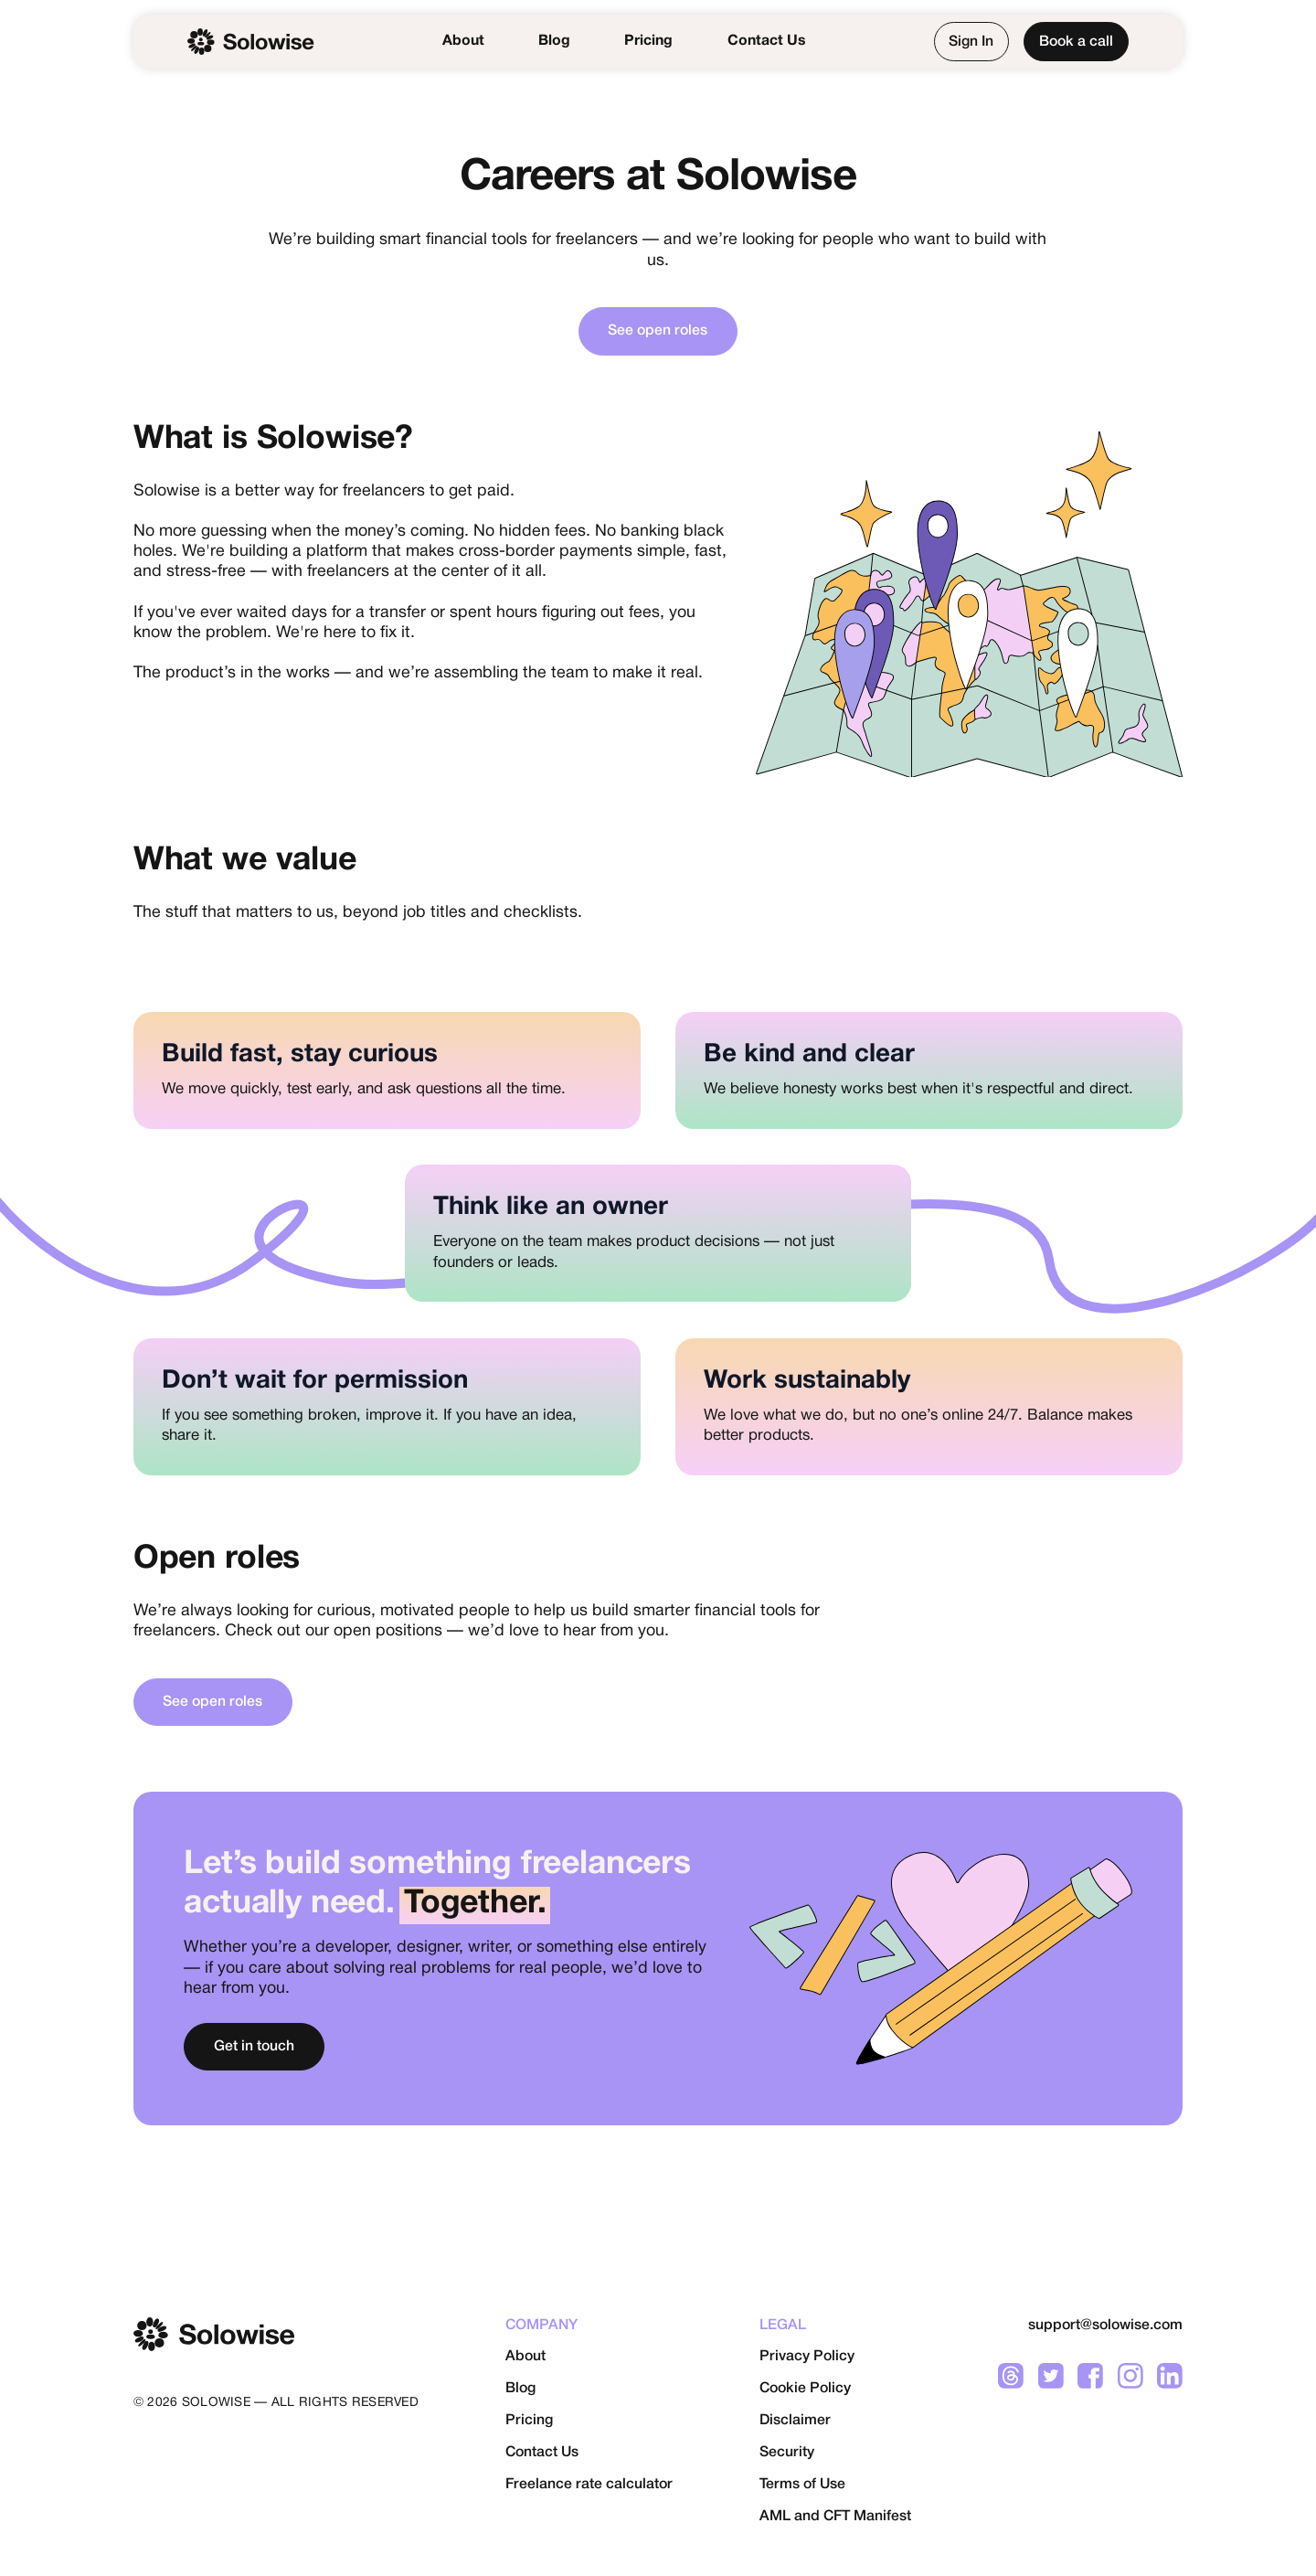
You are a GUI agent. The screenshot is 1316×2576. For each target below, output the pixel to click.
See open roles (657, 331)
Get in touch (254, 2046)
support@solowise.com (1105, 2325)
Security (786, 2452)
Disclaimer (795, 2420)
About (463, 41)
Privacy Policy (806, 2356)
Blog (554, 41)
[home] (250, 41)
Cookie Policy (805, 2388)
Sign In (971, 42)
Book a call (1076, 42)
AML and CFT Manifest (835, 2516)
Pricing (648, 41)
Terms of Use (802, 2484)
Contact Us (766, 41)
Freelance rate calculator (589, 2484)
